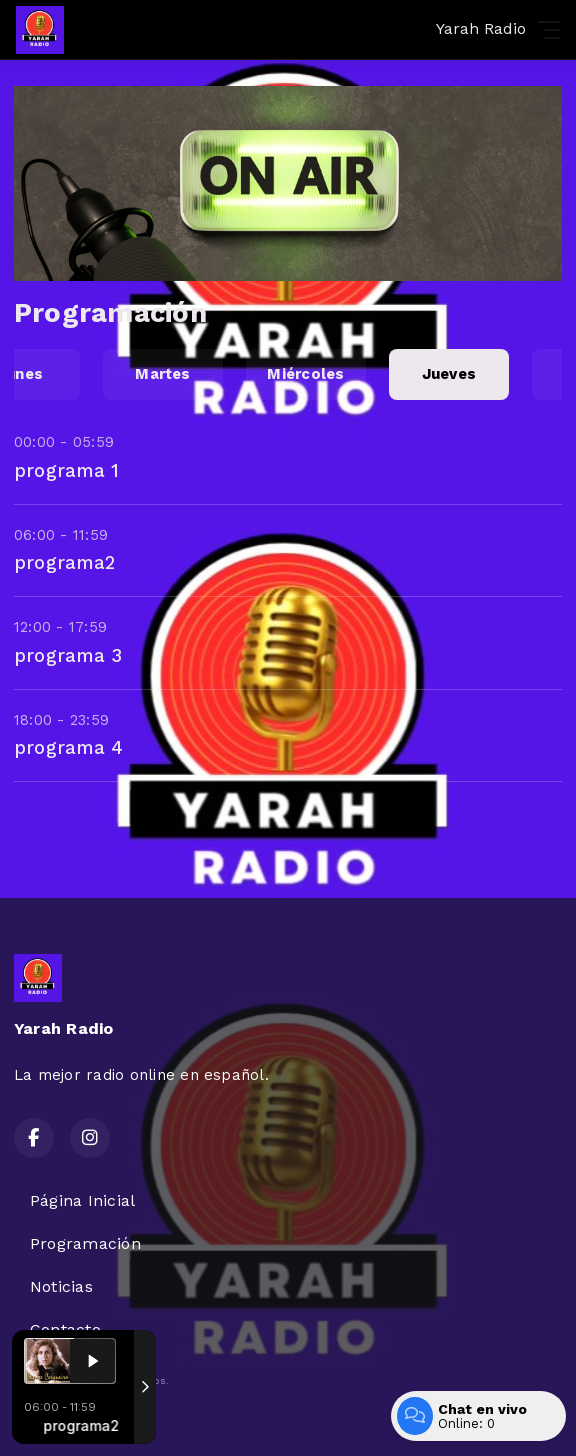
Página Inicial (82, 1200)
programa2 (64, 562)
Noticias (61, 1286)
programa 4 (68, 747)
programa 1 (66, 470)
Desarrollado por (81, 1419)
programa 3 (68, 655)
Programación (85, 1243)
